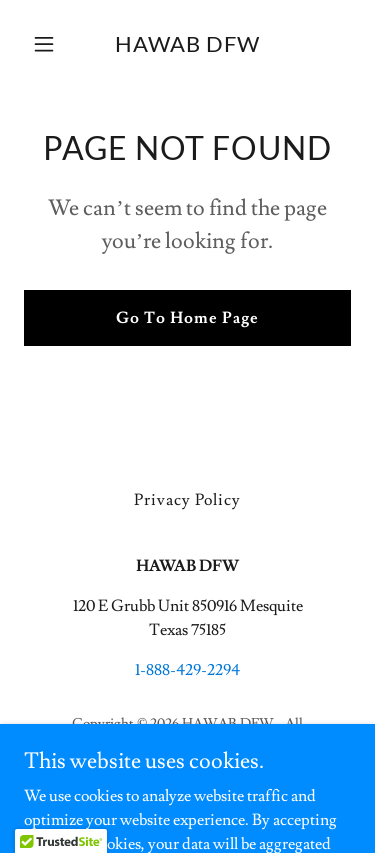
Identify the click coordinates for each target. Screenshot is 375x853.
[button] (48, 44)
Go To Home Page (187, 318)
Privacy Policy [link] (187, 500)
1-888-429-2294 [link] (187, 670)
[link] (187, 47)
